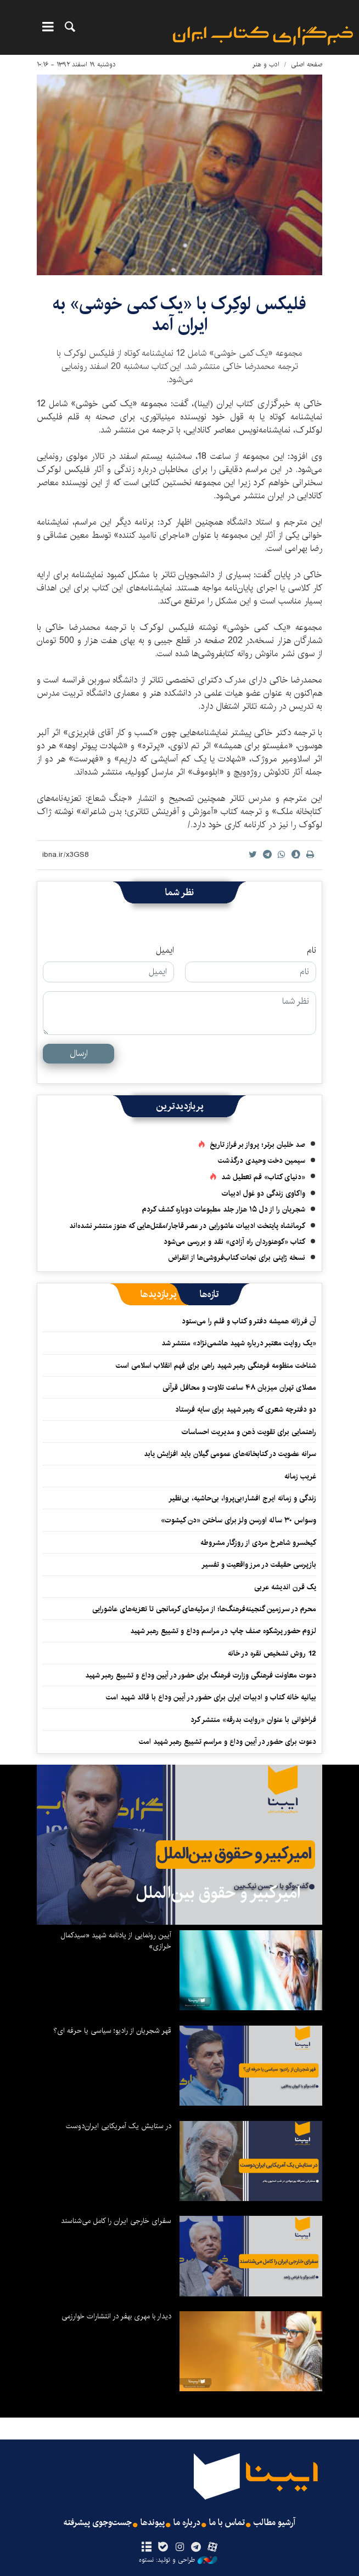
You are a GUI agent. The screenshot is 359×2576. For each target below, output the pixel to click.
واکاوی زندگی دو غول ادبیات (263, 1193)
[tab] (209, 1294)
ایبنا (263, 35)
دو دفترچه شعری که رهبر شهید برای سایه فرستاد (245, 1409)
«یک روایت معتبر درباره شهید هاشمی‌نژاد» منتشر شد (238, 1343)
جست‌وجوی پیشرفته (98, 2522)
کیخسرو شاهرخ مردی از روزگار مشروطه (258, 1543)
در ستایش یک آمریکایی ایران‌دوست (118, 2126)
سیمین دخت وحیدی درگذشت (261, 1161)
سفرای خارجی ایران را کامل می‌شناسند (116, 2221)
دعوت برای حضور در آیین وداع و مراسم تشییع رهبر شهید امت (227, 1742)
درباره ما (186, 2522)
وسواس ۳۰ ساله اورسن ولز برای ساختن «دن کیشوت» (238, 1520)
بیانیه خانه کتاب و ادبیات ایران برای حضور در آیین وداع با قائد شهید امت (211, 1697)
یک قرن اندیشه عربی (285, 1587)
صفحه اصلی (306, 64)
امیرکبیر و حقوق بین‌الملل (218, 1893)
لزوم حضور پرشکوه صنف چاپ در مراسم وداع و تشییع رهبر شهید (223, 1631)
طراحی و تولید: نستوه (178, 2560)
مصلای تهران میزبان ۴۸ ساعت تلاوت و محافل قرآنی (239, 1387)
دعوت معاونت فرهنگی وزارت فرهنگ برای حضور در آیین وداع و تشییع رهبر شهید (200, 1675)
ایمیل (165, 950)
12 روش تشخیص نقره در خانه (272, 1653)
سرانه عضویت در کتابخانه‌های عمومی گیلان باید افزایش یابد (230, 1454)
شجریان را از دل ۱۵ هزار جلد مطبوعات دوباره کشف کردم (223, 1209)
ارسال (79, 1053)
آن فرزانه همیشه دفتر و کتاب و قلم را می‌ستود (249, 1321)
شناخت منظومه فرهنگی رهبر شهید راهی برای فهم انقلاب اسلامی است (216, 1366)
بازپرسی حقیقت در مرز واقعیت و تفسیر (258, 1565)
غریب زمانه (300, 1476)
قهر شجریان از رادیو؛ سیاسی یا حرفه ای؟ (112, 2031)
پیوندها (153, 2522)
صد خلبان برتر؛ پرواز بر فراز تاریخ (257, 1145)
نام (311, 950)
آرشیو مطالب (274, 2522)
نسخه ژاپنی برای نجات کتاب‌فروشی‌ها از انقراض (236, 1258)
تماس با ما (227, 2522)
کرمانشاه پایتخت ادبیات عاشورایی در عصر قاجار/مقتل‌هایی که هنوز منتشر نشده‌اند (187, 1226)
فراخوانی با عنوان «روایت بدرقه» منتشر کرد (253, 1720)
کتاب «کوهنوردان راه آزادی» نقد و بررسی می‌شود (234, 1242)
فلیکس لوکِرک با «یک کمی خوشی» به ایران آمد (179, 314)
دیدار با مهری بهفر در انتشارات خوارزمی (116, 2316)
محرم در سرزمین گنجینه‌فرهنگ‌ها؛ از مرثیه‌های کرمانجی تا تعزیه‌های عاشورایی (204, 1609)
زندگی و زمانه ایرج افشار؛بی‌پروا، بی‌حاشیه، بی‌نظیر (242, 1498)
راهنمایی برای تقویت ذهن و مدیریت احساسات (249, 1432)
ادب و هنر (266, 64)
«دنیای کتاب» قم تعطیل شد (263, 1177)
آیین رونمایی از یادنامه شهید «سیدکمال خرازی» (116, 1940)
